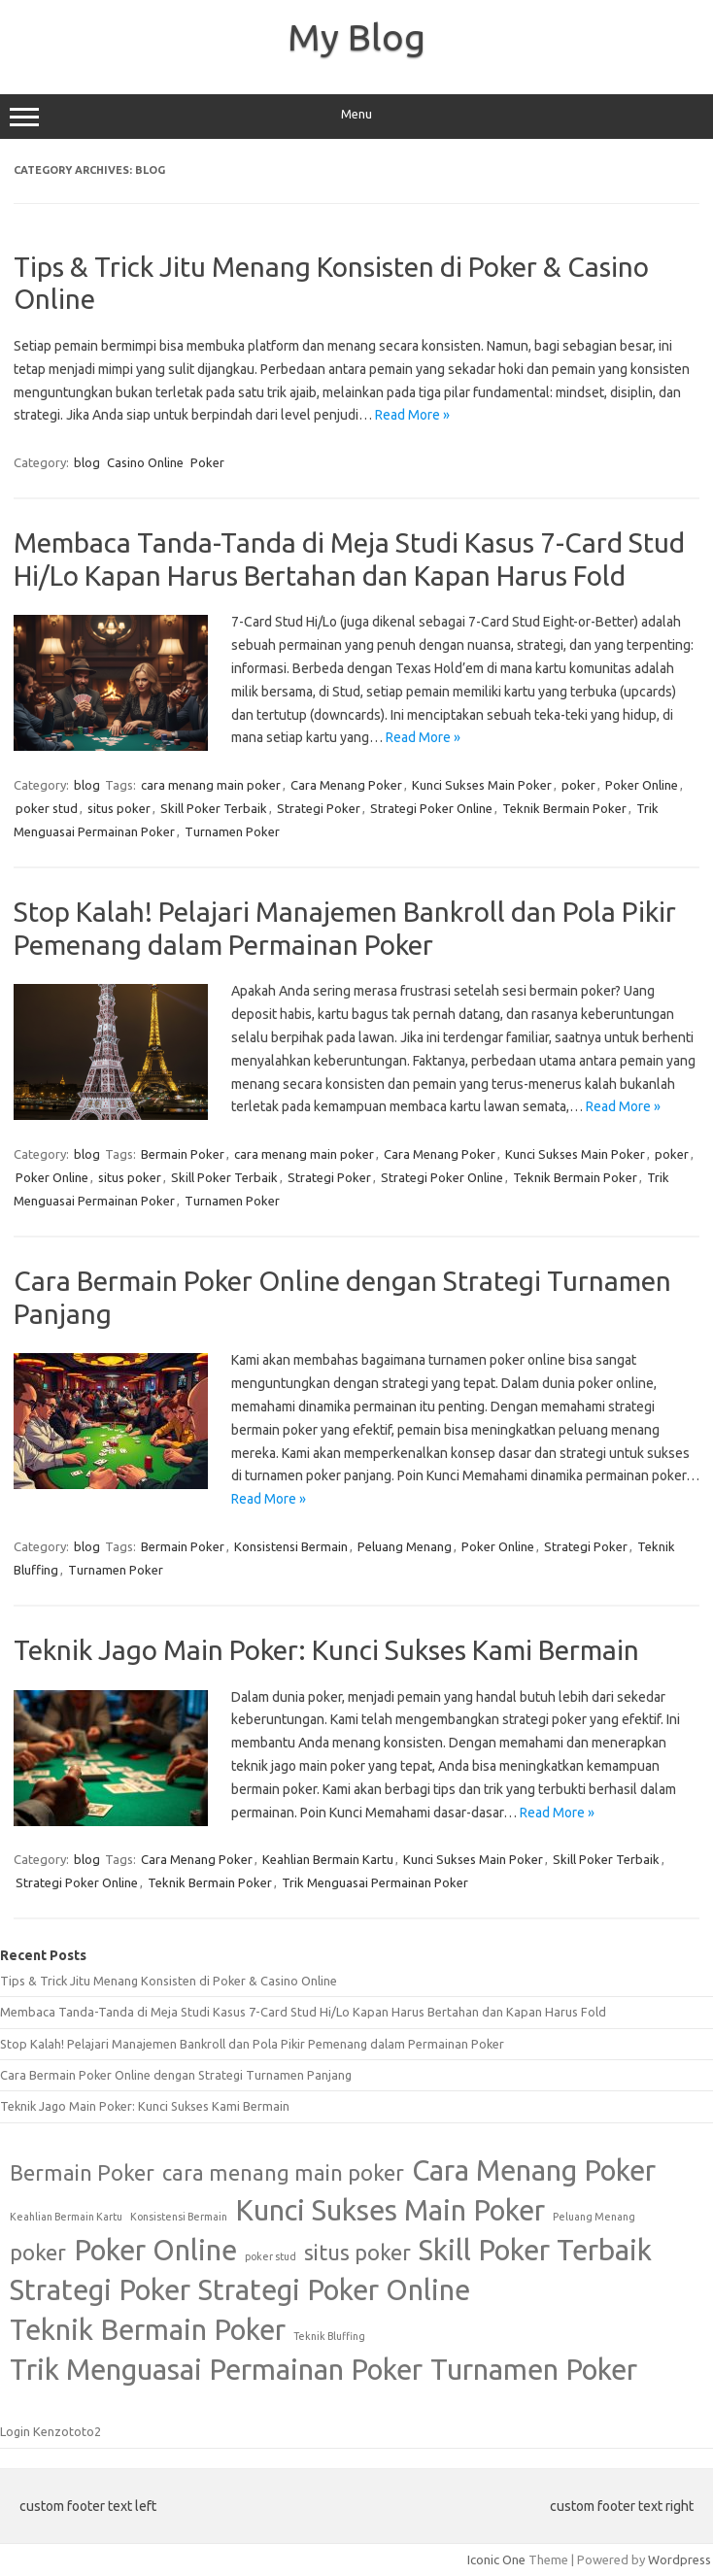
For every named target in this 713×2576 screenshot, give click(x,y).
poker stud (47, 808)
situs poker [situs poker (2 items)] (357, 2252)
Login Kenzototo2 (50, 2431)
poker (578, 785)
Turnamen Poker (232, 831)
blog (87, 462)
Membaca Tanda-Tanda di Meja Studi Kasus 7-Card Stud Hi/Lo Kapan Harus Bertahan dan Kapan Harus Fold (303, 2011)
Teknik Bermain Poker (564, 808)
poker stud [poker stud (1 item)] (270, 2256)
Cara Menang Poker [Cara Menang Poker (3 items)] (534, 2170)
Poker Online (641, 785)
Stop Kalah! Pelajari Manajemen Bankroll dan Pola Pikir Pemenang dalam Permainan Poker (252, 2044)
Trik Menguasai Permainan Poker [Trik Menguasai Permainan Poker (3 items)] (216, 2370)
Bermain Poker (182, 1154)
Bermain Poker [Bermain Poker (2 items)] (82, 2173)
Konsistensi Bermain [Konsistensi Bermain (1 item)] (178, 2216)
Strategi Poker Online (431, 808)
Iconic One (496, 2559)
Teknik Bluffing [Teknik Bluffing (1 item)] (329, 2336)
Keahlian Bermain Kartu (327, 1859)
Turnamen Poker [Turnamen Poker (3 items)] (533, 2370)
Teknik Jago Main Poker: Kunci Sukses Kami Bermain (326, 1650)
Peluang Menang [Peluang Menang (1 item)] (594, 2216)
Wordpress (679, 2559)
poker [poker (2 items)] (38, 2252)
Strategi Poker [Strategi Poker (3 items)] (100, 2290)
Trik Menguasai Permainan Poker (375, 1882)
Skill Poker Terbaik (213, 808)
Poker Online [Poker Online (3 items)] (155, 2250)
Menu (356, 116)
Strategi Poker (318, 808)
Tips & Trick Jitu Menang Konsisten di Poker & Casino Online (168, 1980)
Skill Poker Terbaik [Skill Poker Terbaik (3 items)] (535, 2250)
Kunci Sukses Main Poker (482, 785)
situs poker (119, 808)
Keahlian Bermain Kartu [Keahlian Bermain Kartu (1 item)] (66, 2216)
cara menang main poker (211, 785)
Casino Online (145, 462)
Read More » (412, 415)
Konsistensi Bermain (291, 1546)
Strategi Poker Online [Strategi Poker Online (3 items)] (334, 2290)
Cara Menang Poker (346, 785)
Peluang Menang (404, 1546)
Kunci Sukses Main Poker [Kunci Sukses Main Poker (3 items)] (390, 2210)
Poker (207, 462)
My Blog (356, 37)
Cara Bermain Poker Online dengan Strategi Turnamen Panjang (176, 2075)
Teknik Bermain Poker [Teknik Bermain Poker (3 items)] (148, 2330)
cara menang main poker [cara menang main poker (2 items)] (283, 2173)
